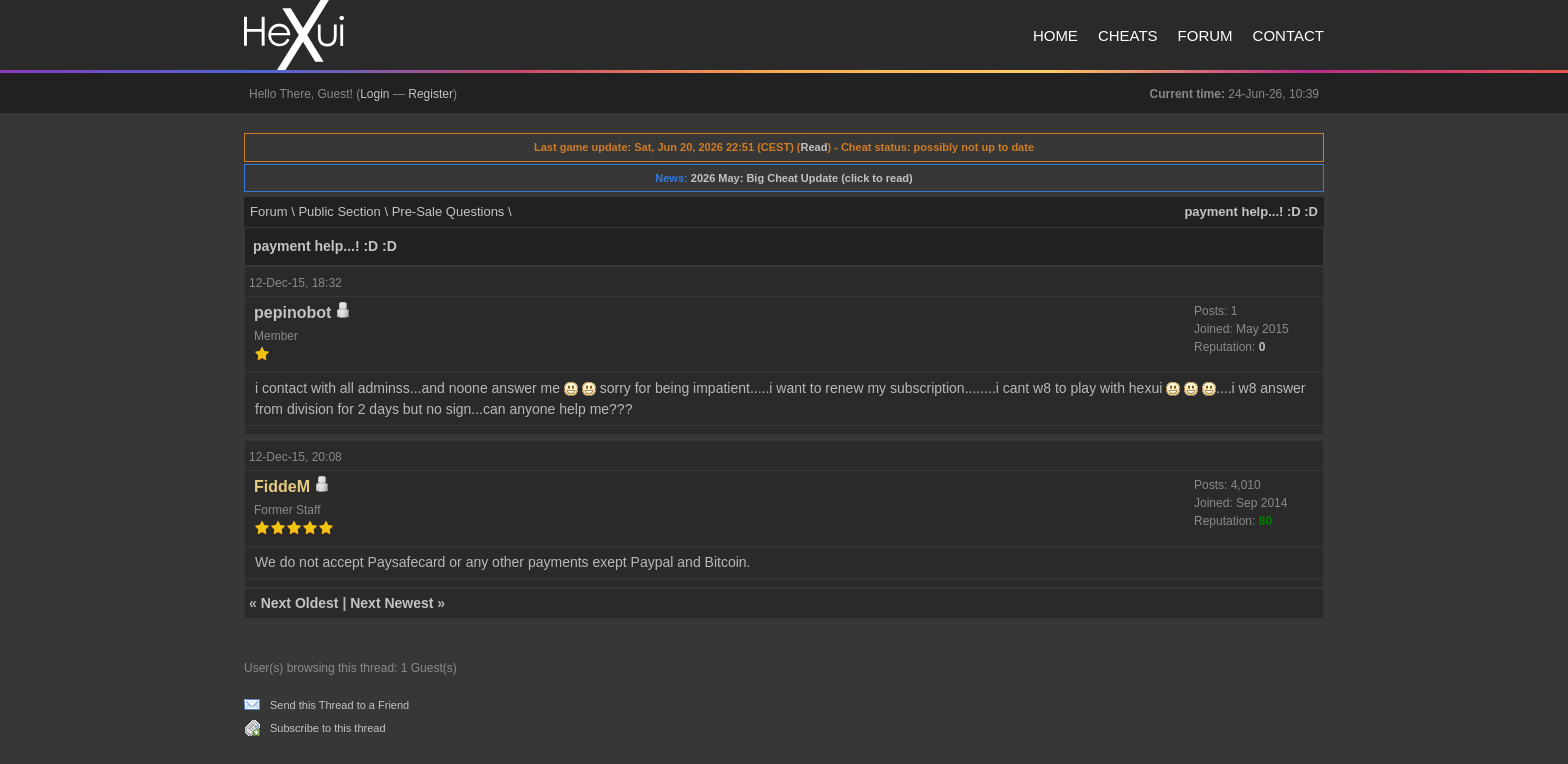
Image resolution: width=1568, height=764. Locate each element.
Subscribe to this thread (328, 728)
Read (814, 147)
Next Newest (391, 603)
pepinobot (292, 312)
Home (1055, 35)
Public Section (339, 211)
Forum (1205, 35)
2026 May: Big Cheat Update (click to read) (802, 178)
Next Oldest (300, 603)
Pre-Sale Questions (448, 211)
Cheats (1128, 35)
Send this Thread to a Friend (339, 705)
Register (430, 94)
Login (374, 94)
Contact (1288, 35)
